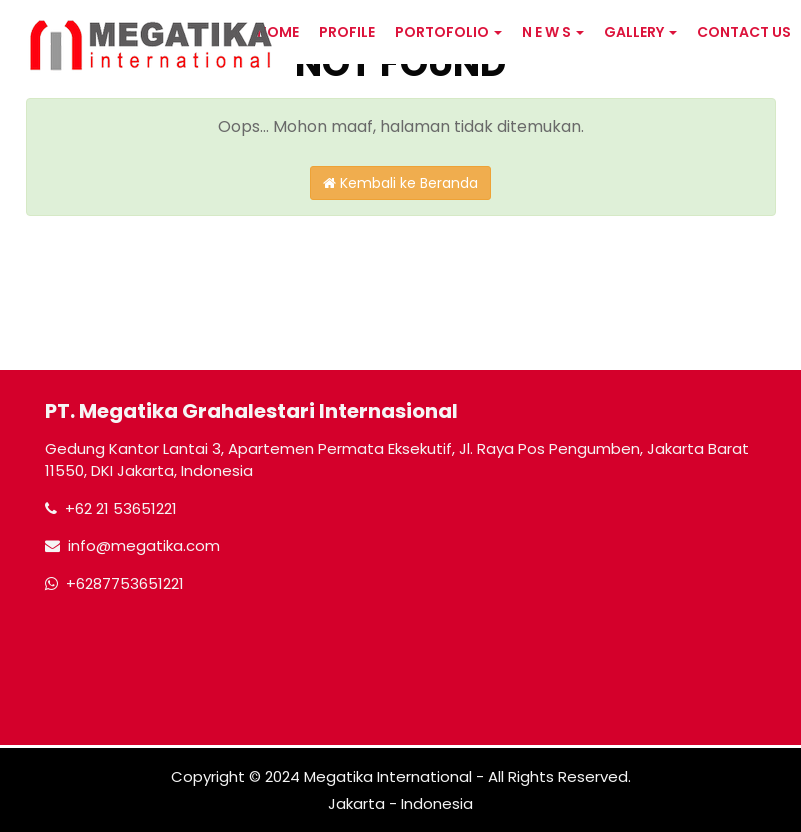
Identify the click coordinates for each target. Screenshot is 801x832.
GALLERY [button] (640, 32)
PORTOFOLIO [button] (448, 32)
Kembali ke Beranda (400, 183)
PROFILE (347, 32)
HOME (278, 32)
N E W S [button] (553, 32)
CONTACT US (744, 32)
